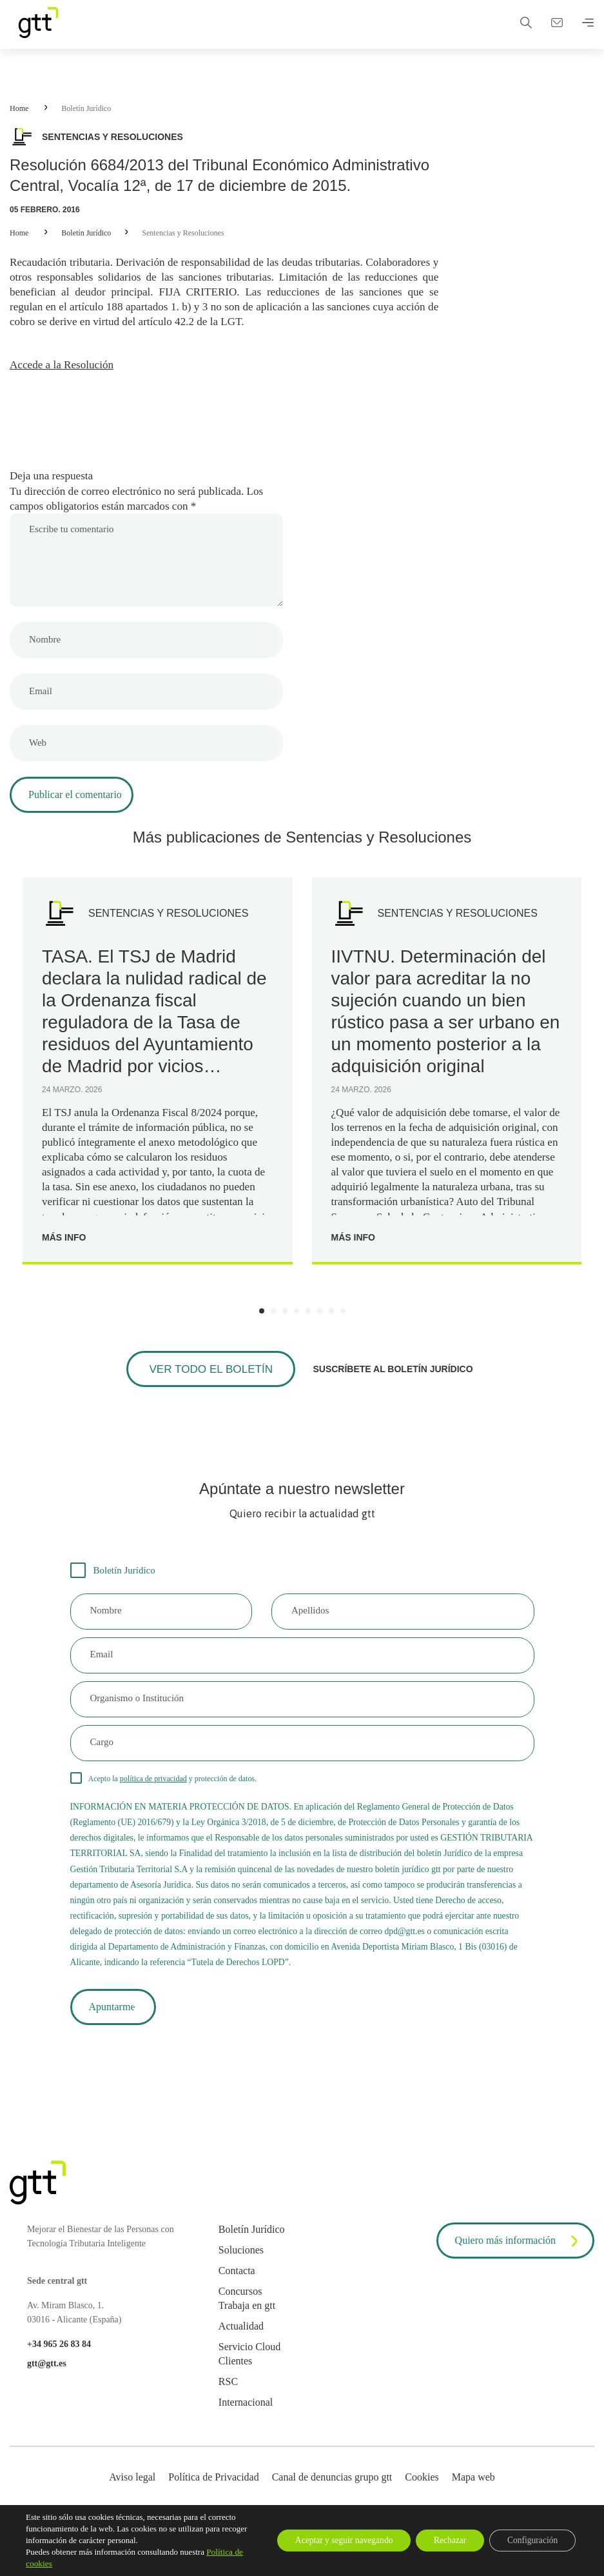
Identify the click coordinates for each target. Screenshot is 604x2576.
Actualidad (241, 2339)
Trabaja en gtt (247, 2318)
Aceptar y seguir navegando (332, 2540)
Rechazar (443, 2540)
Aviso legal (132, 2490)
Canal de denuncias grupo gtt (332, 2490)
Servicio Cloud (249, 2360)
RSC (228, 2395)
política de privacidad (153, 1785)
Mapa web (473, 2490)
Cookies (421, 2490)
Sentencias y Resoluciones (183, 232)
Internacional (246, 2415)
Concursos (240, 2304)
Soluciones (241, 2263)
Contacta (237, 2284)
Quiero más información (519, 2255)
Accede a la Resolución (64, 368)
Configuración (530, 2540)
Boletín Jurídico (86, 108)
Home (19, 108)
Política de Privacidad (213, 2490)
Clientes (235, 2374)
